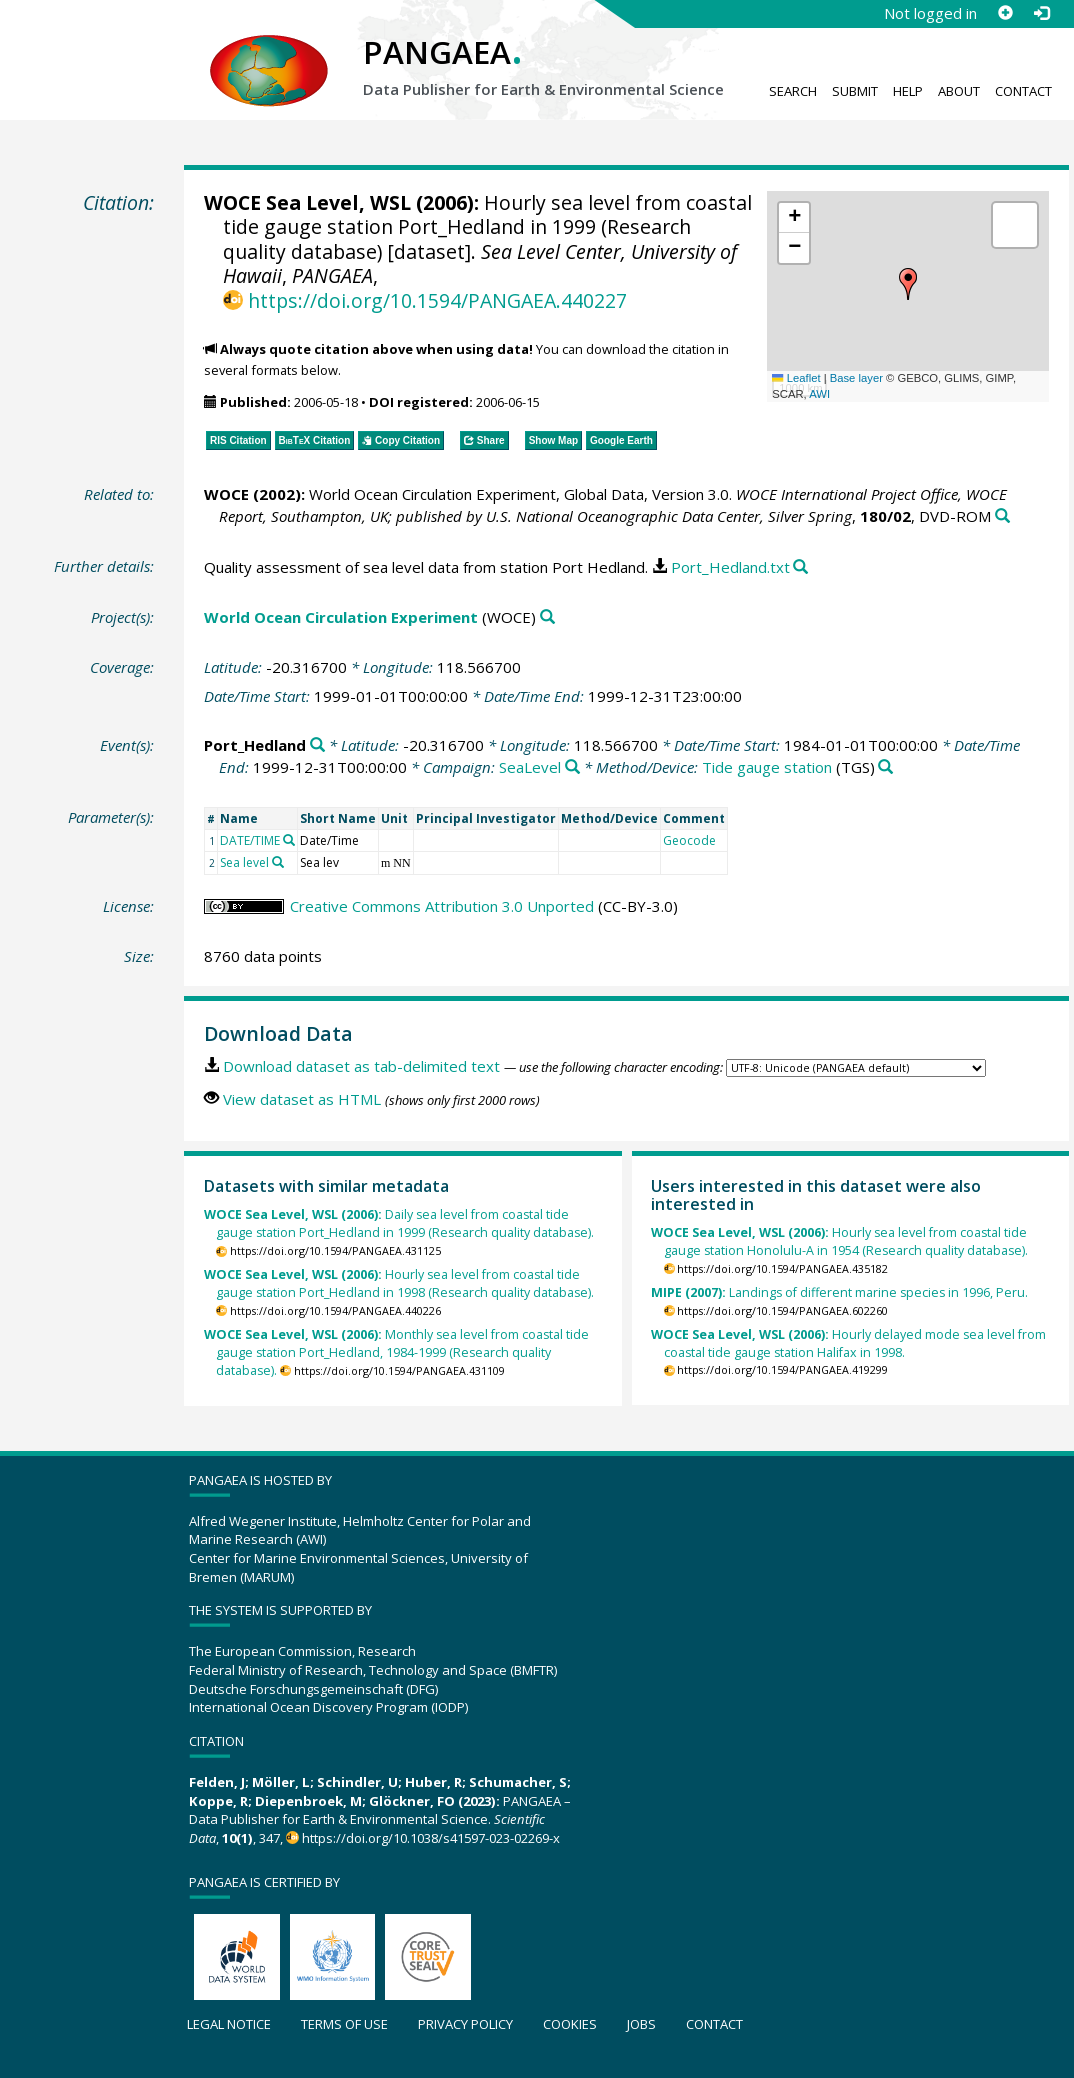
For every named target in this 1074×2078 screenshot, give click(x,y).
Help (908, 91)
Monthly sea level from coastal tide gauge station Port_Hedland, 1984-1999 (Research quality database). (396, 1352)
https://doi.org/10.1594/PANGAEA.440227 (437, 300)
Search (793, 91)
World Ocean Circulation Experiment (341, 617)
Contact (1023, 91)
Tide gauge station (767, 767)
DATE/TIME (250, 840)
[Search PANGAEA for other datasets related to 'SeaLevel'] (572, 767)
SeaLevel (530, 767)
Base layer (856, 378)
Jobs (641, 2024)
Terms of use (344, 2024)
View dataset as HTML (302, 1099)
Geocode (689, 840)
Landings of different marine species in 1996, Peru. (839, 1292)
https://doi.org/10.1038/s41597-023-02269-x (431, 1838)
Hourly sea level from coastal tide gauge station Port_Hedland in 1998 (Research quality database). (399, 1283)
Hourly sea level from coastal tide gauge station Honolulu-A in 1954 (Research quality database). (839, 1241)
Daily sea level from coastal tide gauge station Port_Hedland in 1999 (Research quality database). (399, 1223)
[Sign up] (1005, 13)
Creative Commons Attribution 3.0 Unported (442, 906)
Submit (855, 91)
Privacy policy (465, 2024)
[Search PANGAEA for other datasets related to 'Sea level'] (278, 862)
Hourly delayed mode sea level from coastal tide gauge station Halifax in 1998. (848, 1343)
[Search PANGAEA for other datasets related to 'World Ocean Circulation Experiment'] (547, 617)
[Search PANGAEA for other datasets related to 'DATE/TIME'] (289, 840)
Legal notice (229, 2024)
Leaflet (796, 378)
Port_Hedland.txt (730, 567)
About (959, 91)
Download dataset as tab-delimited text (361, 1066)
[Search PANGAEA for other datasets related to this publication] (1002, 516)
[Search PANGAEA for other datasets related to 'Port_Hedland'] (317, 745)
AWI (819, 394)
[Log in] (1041, 13)
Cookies (570, 2024)
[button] (908, 284)
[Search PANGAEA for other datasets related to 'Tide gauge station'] (885, 767)
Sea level (244, 862)
